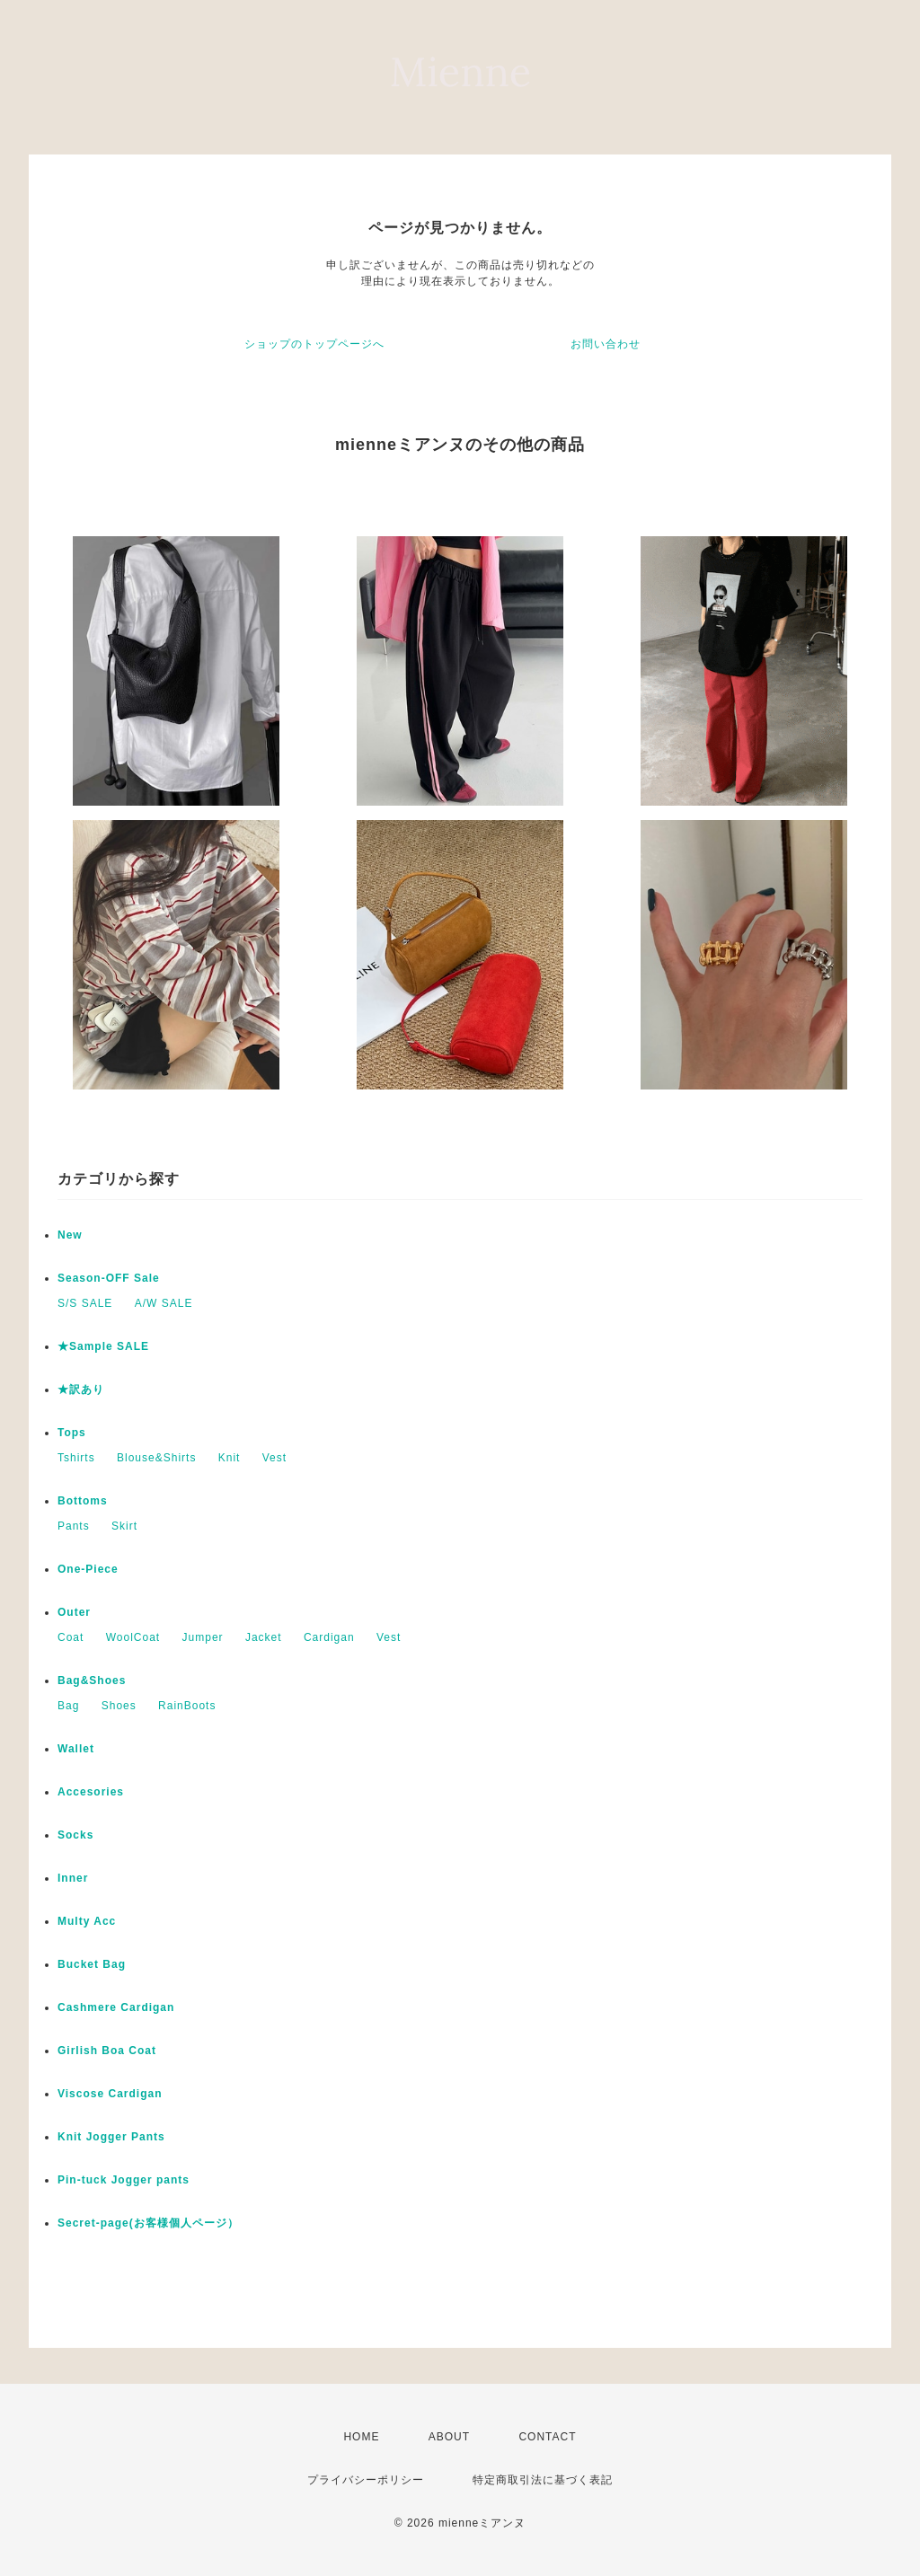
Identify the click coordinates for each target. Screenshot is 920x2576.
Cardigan (329, 1637)
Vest (274, 1457)
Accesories (91, 1792)
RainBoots (187, 1705)
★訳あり (81, 1389)
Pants (74, 1526)
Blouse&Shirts (156, 1457)
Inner (73, 1878)
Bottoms (83, 1501)
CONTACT (547, 2436)
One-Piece (88, 1569)
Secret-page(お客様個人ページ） (148, 2223)
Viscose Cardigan (110, 2093)
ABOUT (449, 2436)
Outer (74, 1612)
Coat (71, 1637)
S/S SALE (85, 1303)
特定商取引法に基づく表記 (543, 2480)
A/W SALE (164, 1303)
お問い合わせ (606, 344)
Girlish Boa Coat (107, 2050)
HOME (361, 2436)
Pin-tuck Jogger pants (124, 2180)
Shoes (119, 1705)
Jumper (203, 1637)
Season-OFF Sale (109, 1278)
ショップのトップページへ (314, 344)
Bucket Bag (92, 1964)
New (70, 1235)
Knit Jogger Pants (111, 2136)
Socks (75, 1835)
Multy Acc (87, 1921)
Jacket (263, 1637)
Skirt (124, 1526)
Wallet (76, 1748)
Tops (72, 1432)
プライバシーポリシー (365, 2480)
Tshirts (76, 1457)
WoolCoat (133, 1637)
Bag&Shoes (92, 1680)
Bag (68, 1705)
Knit (229, 1457)
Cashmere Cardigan (116, 2007)
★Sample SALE (103, 1346)
